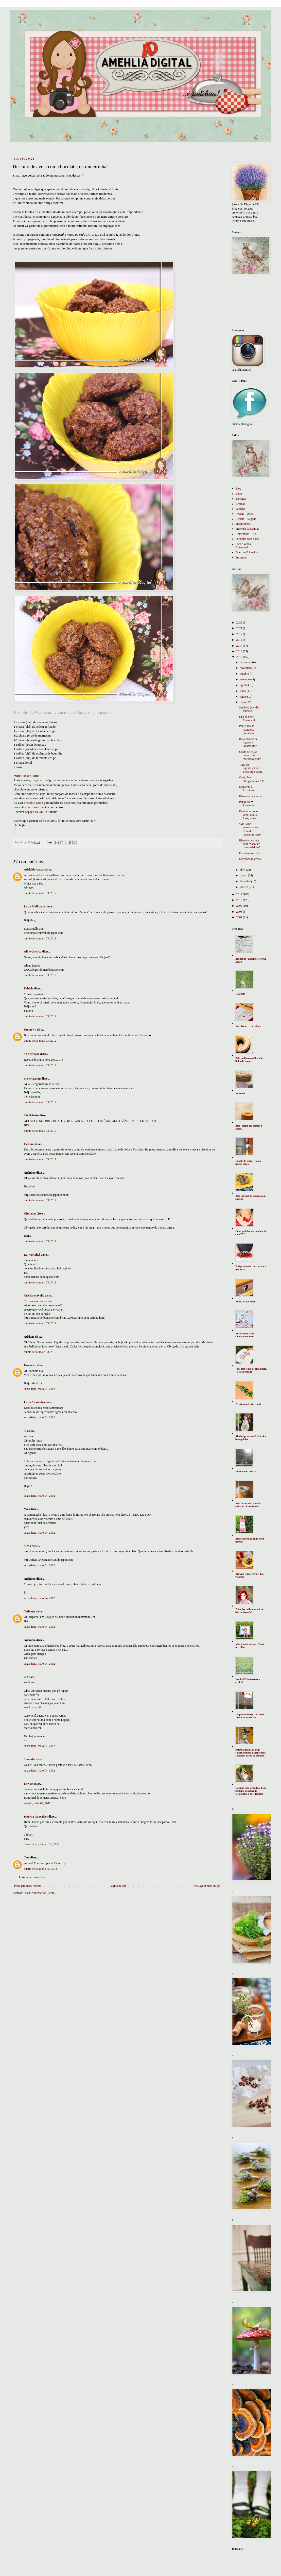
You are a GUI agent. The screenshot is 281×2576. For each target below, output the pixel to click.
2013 (239, 651)
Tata (27, 1857)
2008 (239, 911)
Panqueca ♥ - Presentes (247, 803)
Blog (238, 488)
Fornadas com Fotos (247, 539)
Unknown (30, 1029)
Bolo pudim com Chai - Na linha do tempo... (249, 1060)
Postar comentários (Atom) (39, 1893)
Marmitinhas (242, 523)
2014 (239, 645)
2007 (239, 917)
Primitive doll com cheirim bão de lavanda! (249, 1610)
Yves (27, 1509)
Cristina (29, 1144)
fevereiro (245, 881)
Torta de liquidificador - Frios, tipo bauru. (251, 768)
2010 (239, 900)
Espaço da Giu (34, 812)
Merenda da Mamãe (247, 528)
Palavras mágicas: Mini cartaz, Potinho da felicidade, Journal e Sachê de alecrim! (250, 1752)
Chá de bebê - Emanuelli (247, 718)
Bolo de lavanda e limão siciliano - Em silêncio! (248, 1505)
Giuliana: (30, 1213)
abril (243, 869)
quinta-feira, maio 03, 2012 (40, 893)
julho (243, 691)
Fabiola (29, 988)
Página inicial (118, 1885)
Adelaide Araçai (34, 869)
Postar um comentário (32, 1877)
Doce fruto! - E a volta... (248, 1026)
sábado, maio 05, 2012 (37, 1803)
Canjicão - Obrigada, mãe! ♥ (251, 779)
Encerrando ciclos (249, 853)
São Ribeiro (31, 1115)
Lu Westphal (32, 1254)
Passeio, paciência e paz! (248, 1404)
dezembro (246, 662)
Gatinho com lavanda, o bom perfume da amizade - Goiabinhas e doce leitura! (250, 1791)
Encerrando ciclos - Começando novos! (245, 1335)
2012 (239, 657)
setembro (245, 679)
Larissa (28, 1784)
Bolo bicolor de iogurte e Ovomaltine (248, 742)
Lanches (240, 508)
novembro (246, 668)
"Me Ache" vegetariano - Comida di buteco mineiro (250, 829)
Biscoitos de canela (250, 796)
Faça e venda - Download (244, 545)
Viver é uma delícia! (245, 1471)
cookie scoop (35, 802)
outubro (245, 673)
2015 (239, 639)
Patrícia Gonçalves (36, 1816)
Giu (90, 234)
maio (243, 702)
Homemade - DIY (246, 534)
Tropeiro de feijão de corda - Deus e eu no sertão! (250, 1716)
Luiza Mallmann (34, 906)
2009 (239, 905)
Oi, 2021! (240, 994)
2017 (239, 634)
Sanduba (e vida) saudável (249, 709)
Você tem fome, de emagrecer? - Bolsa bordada (251, 1370)
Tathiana (29, 1611)
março (244, 875)
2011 (239, 894)
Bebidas (240, 504)
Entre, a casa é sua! (245, 1301)
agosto (244, 685)
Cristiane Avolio (34, 1295)
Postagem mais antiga (207, 1885)
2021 (239, 628)
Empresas (241, 557)
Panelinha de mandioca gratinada (246, 729)
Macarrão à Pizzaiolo (246, 788)
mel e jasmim (32, 1078)
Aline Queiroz (32, 951)
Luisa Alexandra (34, 1402)
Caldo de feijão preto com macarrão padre (250, 755)
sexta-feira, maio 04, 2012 (39, 1389)
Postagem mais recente (27, 1885)
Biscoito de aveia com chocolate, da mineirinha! (250, 844)
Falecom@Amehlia (247, 552)
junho (243, 696)
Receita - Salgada (245, 519)
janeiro (244, 887)
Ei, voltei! (240, 1093)
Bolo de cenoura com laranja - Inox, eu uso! (249, 814)
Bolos (238, 493)
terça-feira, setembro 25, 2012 (41, 1844)
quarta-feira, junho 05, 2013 (40, 1868)
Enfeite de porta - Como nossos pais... (248, 1162)
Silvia (27, 1546)
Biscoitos (240, 498)
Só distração (31, 1054)
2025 (239, 622)
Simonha (29, 1759)
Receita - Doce (244, 513)
